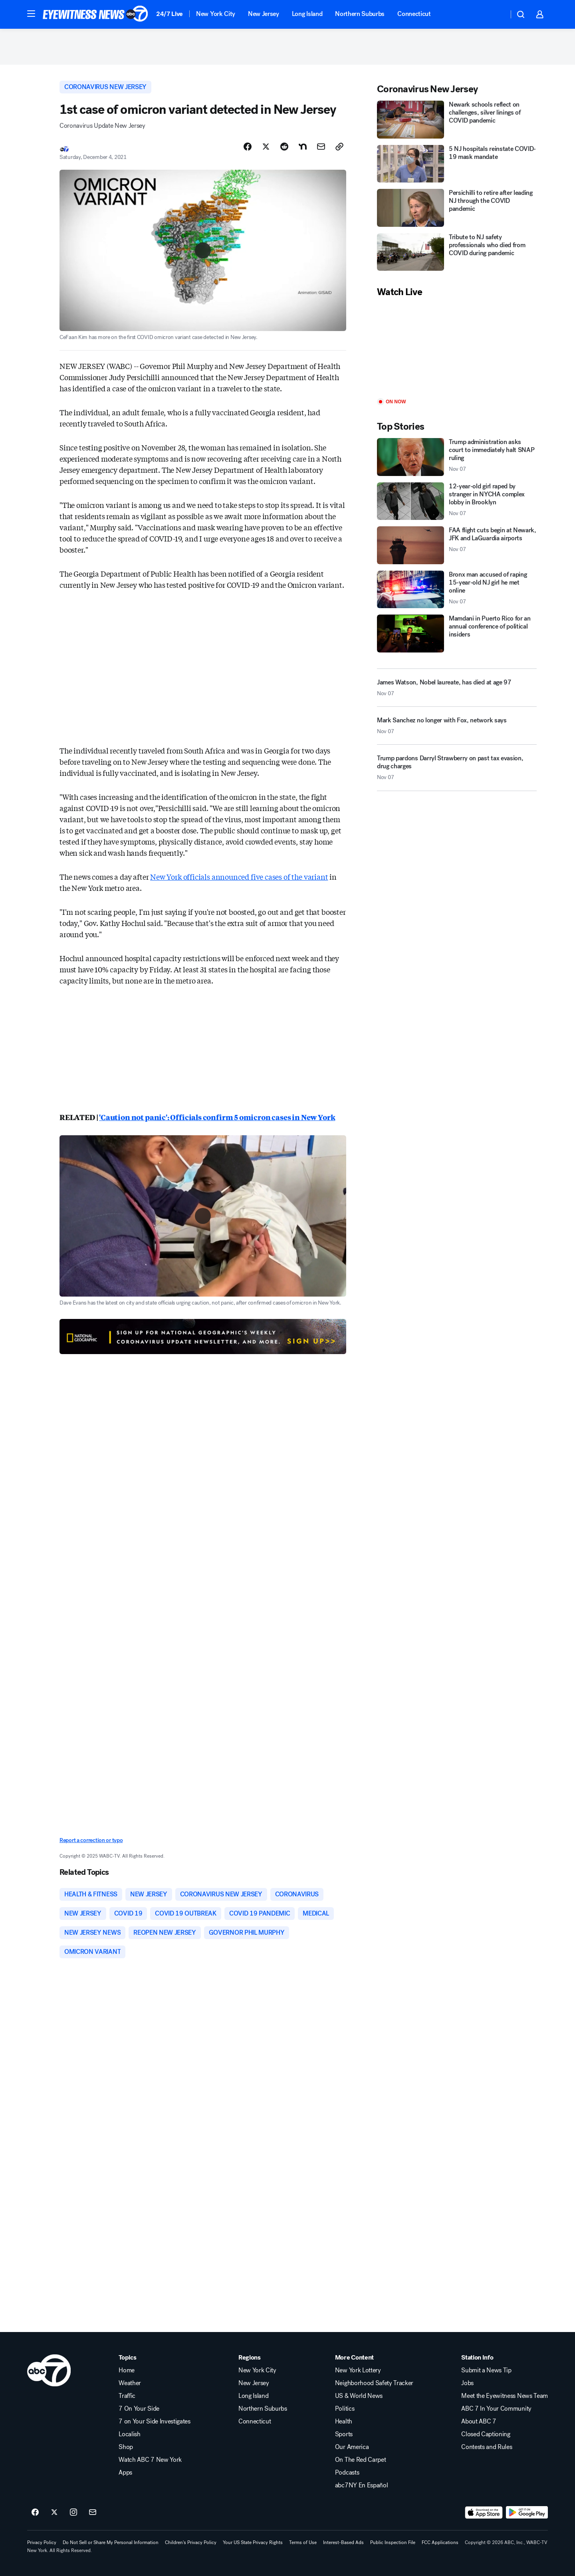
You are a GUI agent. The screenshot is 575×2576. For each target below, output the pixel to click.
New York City (215, 14)
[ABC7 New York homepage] (95, 14)
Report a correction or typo (91, 1840)
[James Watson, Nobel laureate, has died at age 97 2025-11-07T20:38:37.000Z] (457, 687)
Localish (129, 2434)
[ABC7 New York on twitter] (54, 2512)
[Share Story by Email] (321, 146)
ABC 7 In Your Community (496, 2408)
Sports (344, 2434)
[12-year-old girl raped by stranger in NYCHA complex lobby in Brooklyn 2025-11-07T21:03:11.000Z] (457, 501)
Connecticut (413, 14)
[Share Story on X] (266, 146)
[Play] (457, 348)
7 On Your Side (139, 2408)
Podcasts (347, 2472)
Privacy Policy (41, 2542)
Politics (344, 2408)
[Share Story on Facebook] (247, 146)
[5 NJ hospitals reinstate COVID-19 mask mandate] (457, 164)
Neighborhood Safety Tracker (374, 2383)
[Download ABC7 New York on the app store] (484, 2512)
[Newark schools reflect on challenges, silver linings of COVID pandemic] (457, 120)
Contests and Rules (486, 2447)
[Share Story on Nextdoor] (302, 146)
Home (127, 2370)
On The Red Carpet (360, 2460)
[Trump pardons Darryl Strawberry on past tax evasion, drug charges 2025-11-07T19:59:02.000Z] (457, 770)
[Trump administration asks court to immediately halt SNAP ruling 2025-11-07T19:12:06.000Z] (457, 457)
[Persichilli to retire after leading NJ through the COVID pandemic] (457, 208)
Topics (127, 2357)
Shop (126, 2447)
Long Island (307, 14)
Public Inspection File (392, 2542)
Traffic (127, 2396)
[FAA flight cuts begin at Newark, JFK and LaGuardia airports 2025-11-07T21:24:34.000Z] (457, 545)
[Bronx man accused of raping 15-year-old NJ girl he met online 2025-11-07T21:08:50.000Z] (457, 590)
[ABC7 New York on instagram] (73, 2512)
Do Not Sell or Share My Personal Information (111, 2542)
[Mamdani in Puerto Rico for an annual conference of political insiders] (457, 633)
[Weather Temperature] (496, 14)
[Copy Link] (339, 146)
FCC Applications (440, 2542)
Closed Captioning (485, 2434)
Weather (130, 2383)
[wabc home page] (49, 2370)
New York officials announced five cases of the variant (239, 876)
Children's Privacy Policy (190, 2542)
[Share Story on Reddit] (284, 146)
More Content (354, 2357)
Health (343, 2421)
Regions (249, 2357)
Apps (125, 2472)
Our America (352, 2447)
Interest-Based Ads (343, 2542)
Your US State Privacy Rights (253, 2542)
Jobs (467, 2383)
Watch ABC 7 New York (150, 2460)
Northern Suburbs (360, 14)
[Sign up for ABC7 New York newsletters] (93, 2512)
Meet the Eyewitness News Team (504, 2396)
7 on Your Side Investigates (154, 2421)
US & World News (359, 2396)
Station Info (477, 2357)
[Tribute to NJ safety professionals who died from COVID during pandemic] (457, 252)
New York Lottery (358, 2370)
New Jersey (263, 14)
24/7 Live (169, 14)
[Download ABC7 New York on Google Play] (527, 2512)
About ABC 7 (478, 2421)
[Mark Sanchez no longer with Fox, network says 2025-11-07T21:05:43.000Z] (457, 728)
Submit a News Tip (486, 2370)
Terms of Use (303, 2542)
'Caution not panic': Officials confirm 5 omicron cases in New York (217, 1117)
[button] (31, 14)
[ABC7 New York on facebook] (35, 2512)
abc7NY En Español (361, 2485)
